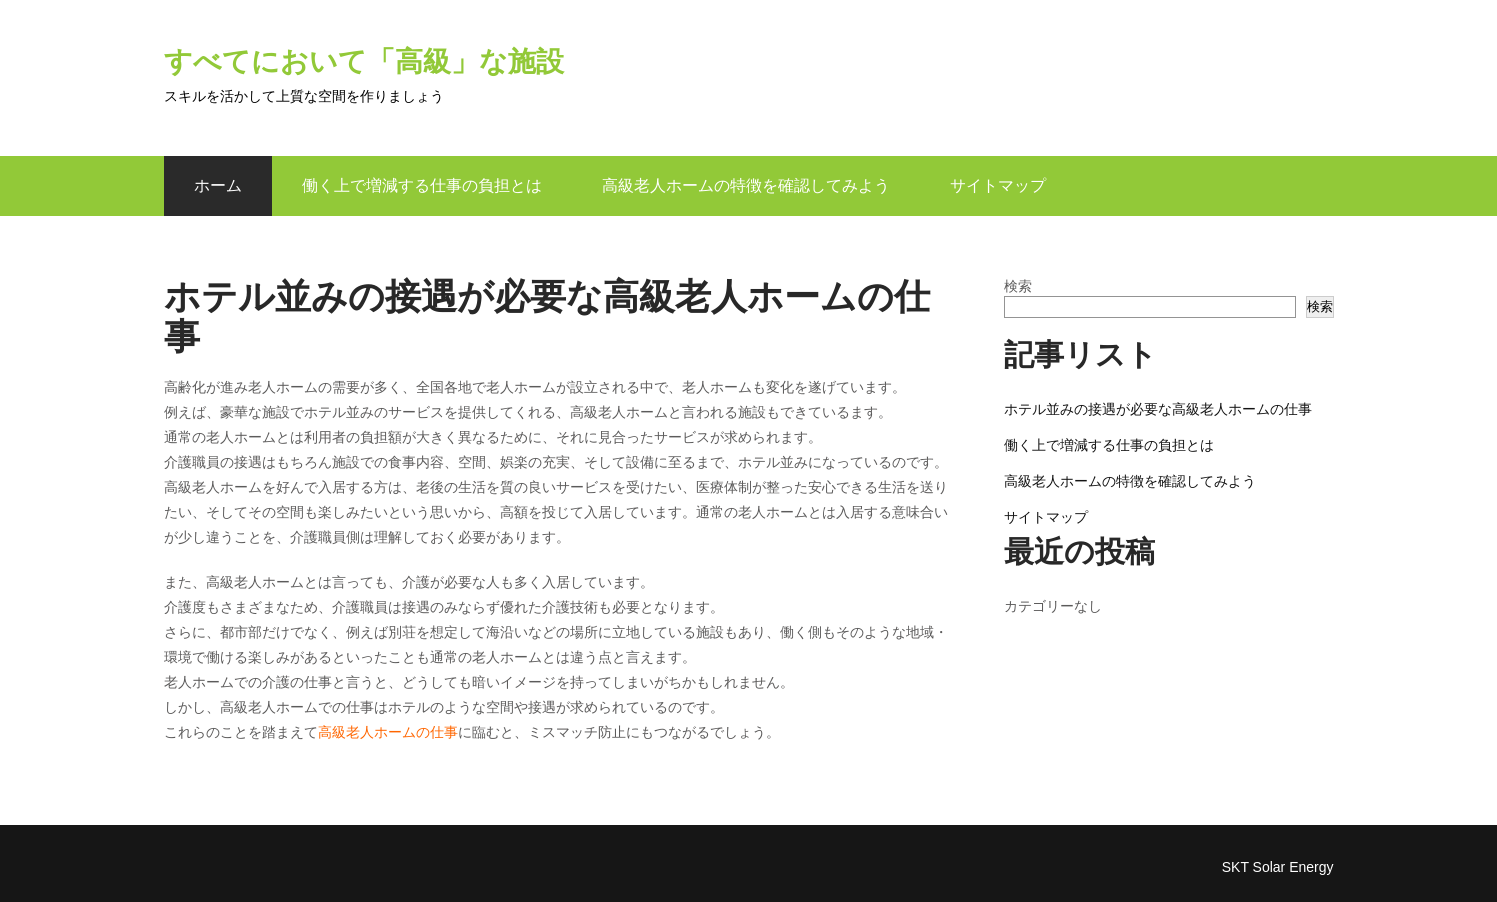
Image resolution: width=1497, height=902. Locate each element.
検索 (1018, 286)
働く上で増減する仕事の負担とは (422, 185)
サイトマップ (998, 185)
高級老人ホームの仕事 (388, 732)
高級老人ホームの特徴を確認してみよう (746, 185)
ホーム (218, 185)
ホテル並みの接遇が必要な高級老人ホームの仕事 (1158, 409)
